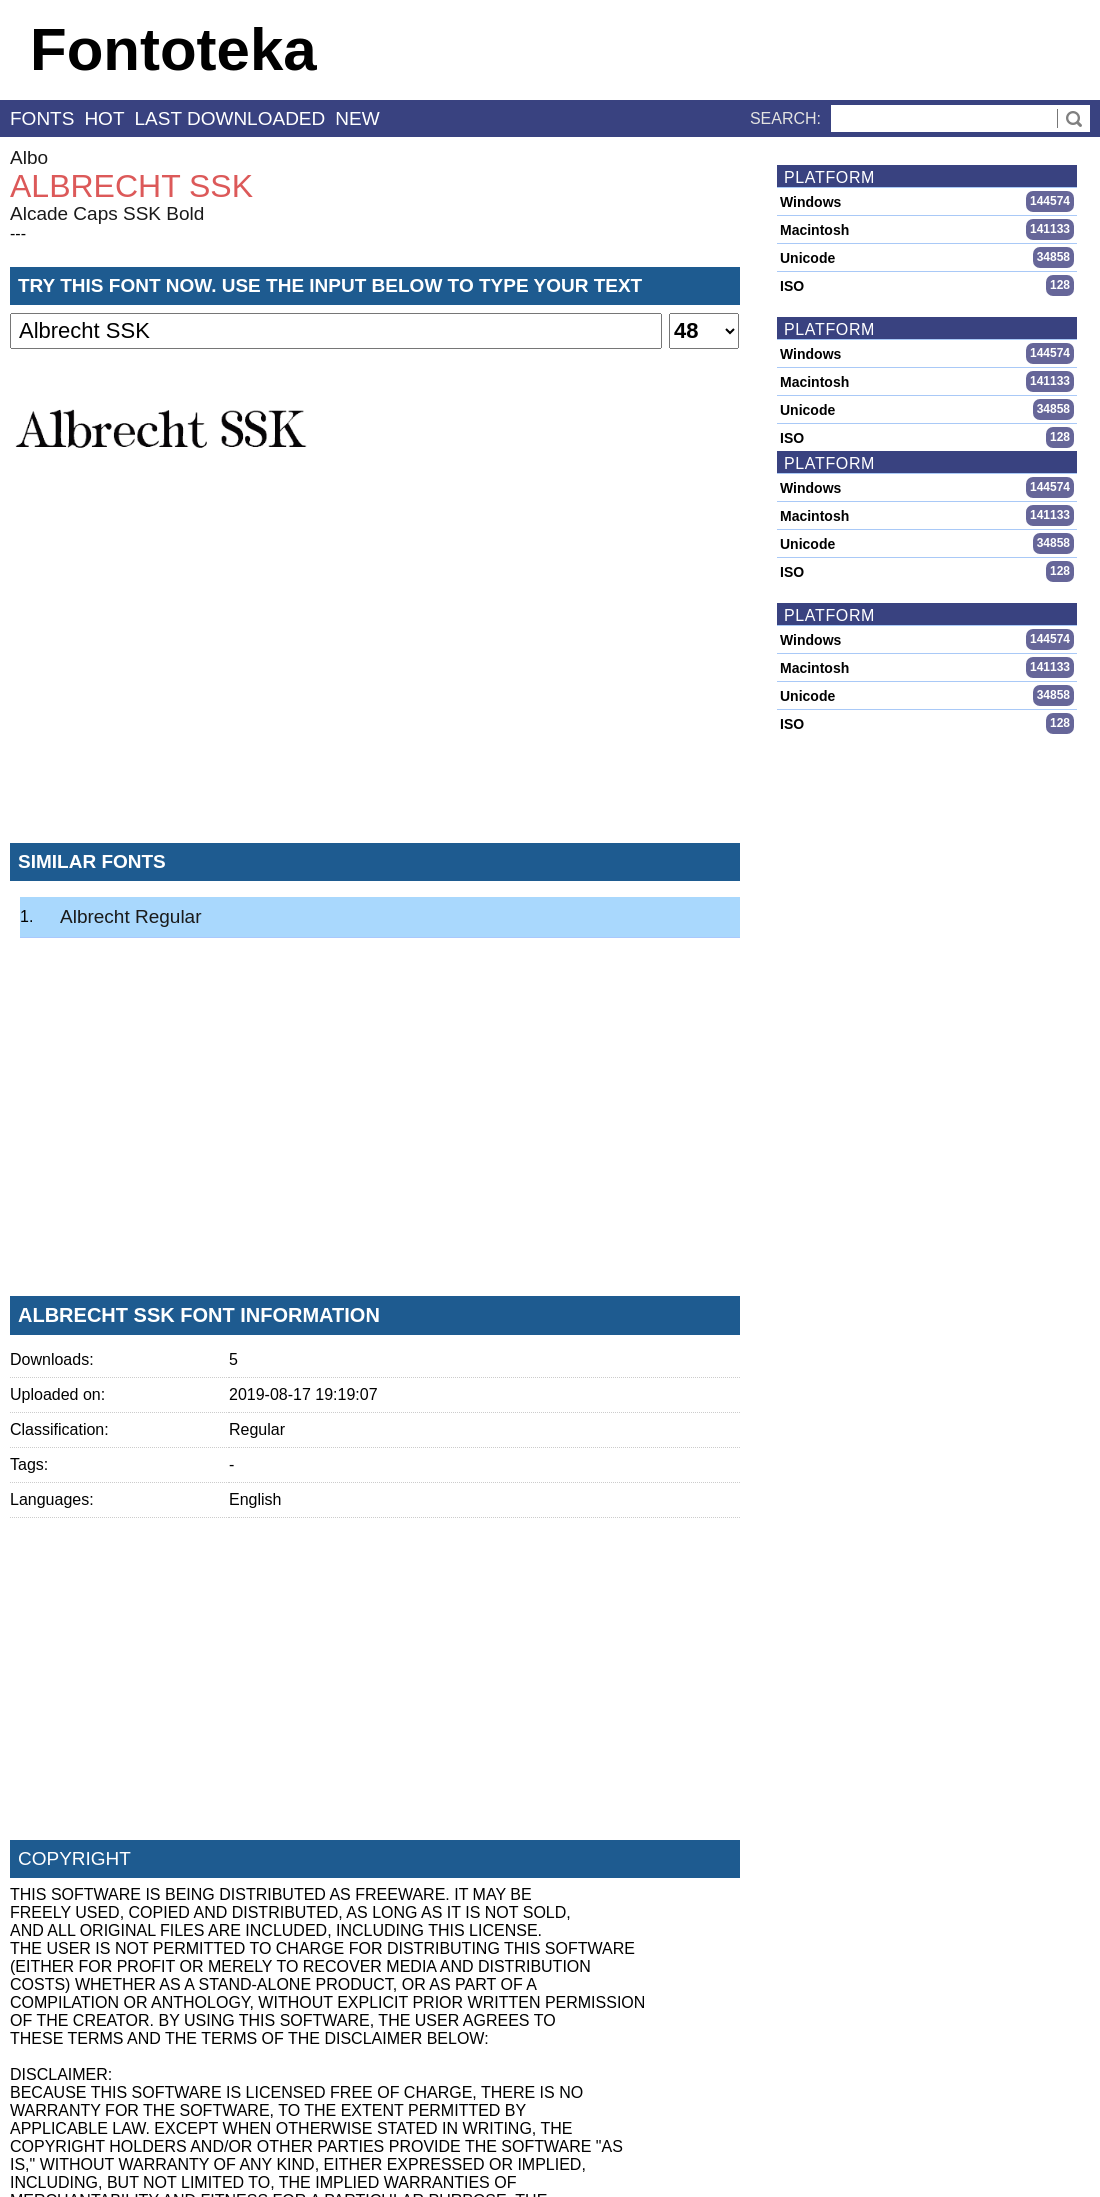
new (357, 118)
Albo (29, 157)
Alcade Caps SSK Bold (107, 213)
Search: (785, 118)
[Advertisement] (375, 679)
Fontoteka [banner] (173, 49)
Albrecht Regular (131, 916)
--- (18, 233)
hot (104, 118)
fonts (42, 118)
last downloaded (230, 118)
